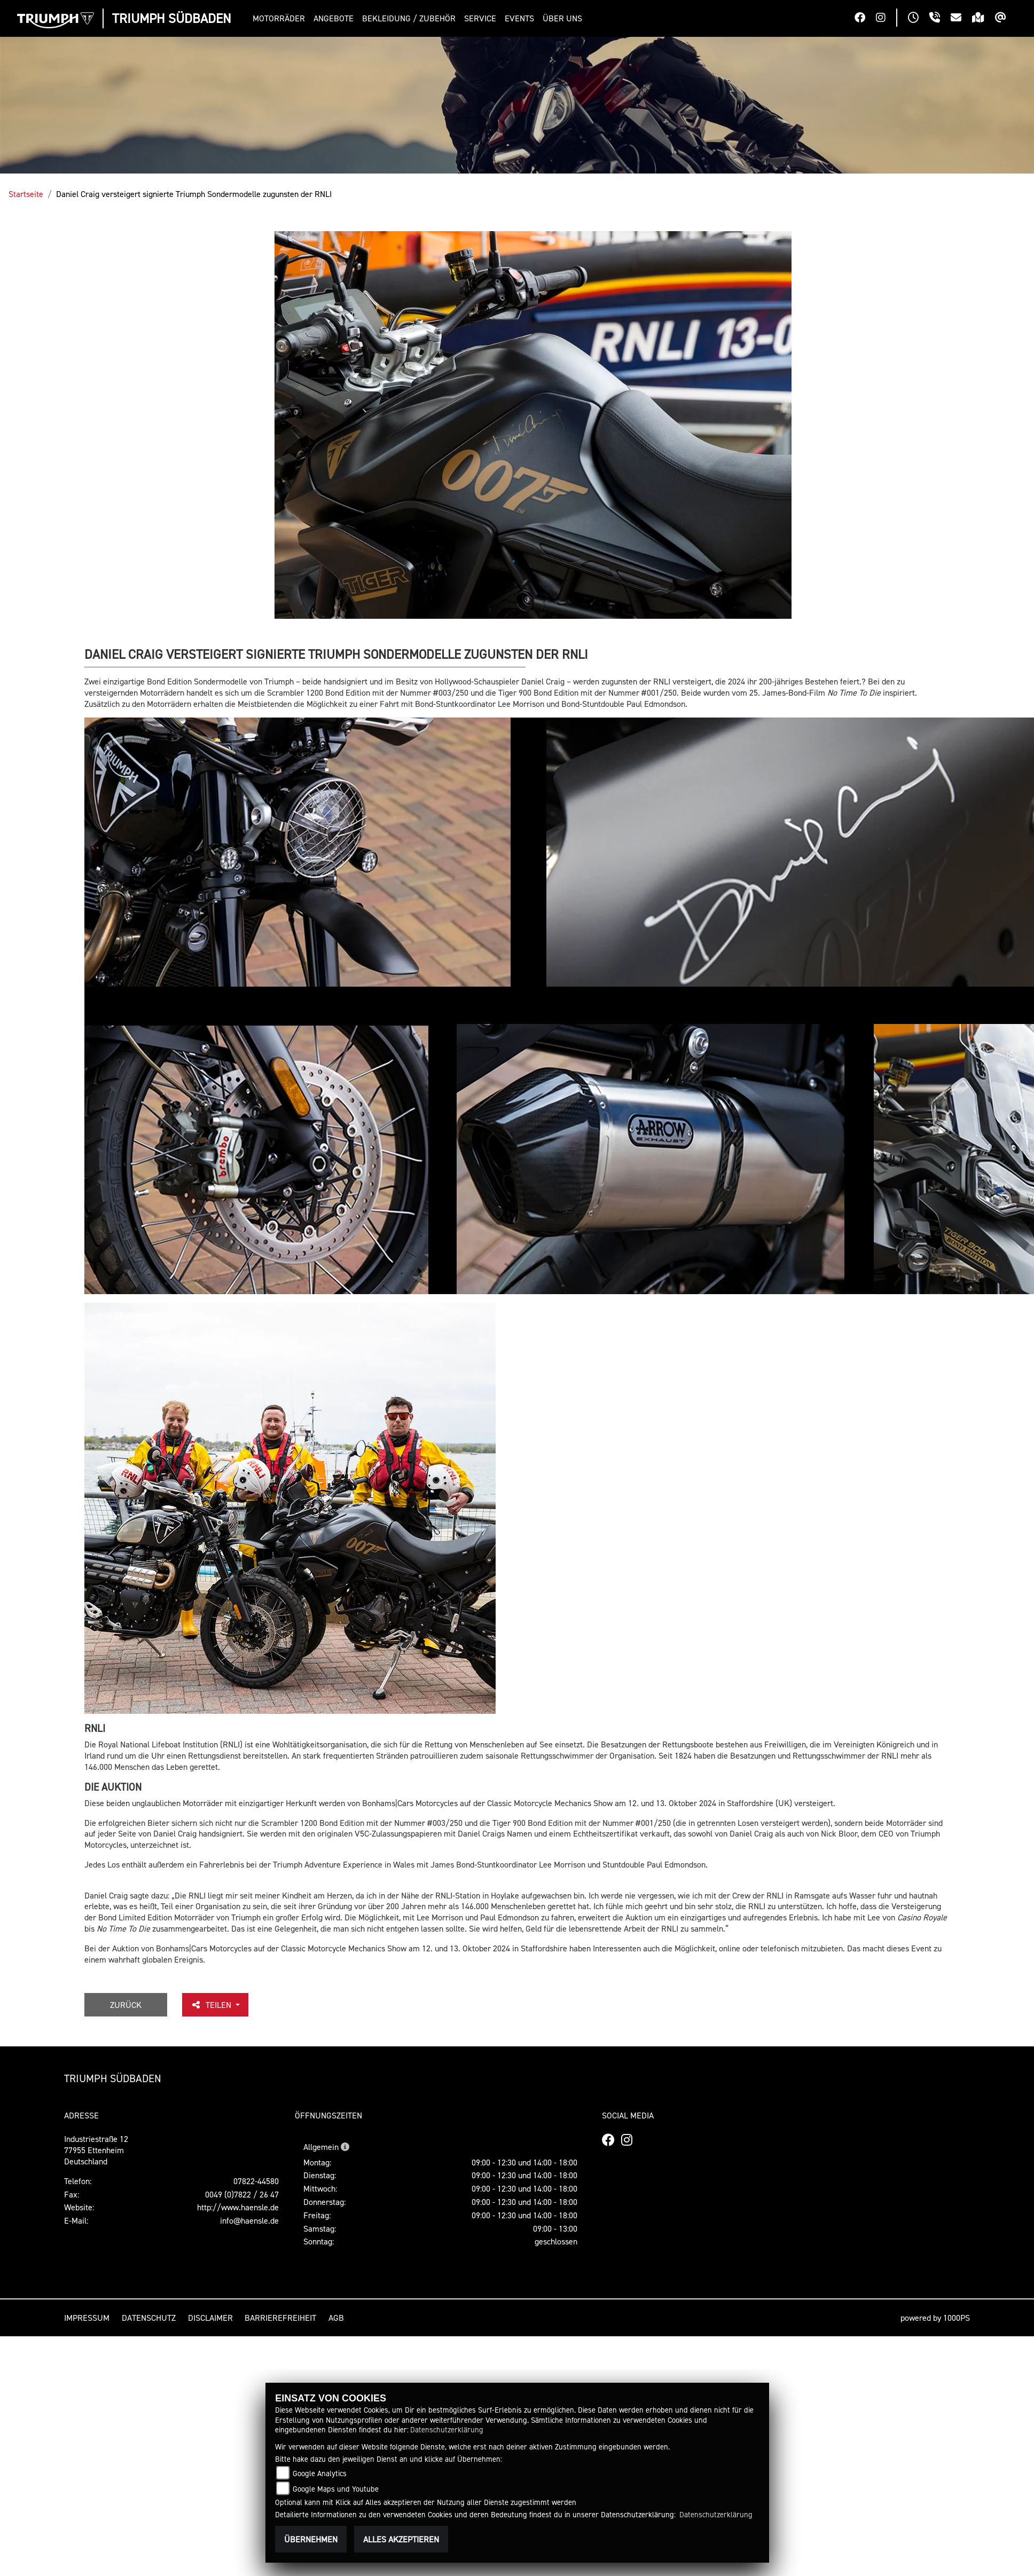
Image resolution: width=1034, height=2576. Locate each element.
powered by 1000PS (935, 2317)
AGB (336, 2317)
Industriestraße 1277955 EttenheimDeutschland (96, 2150)
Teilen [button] (212, 2004)
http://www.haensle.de (238, 2207)
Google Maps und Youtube (336, 2488)
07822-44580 (256, 2181)
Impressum (86, 2317)
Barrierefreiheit (280, 2317)
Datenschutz (149, 2317)
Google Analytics (320, 2473)
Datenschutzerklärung (446, 2429)
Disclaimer (210, 2317)
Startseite (26, 193)
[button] (281, 18)
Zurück (126, 2004)
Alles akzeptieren (401, 2539)
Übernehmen (311, 2539)
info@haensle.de (249, 2220)
